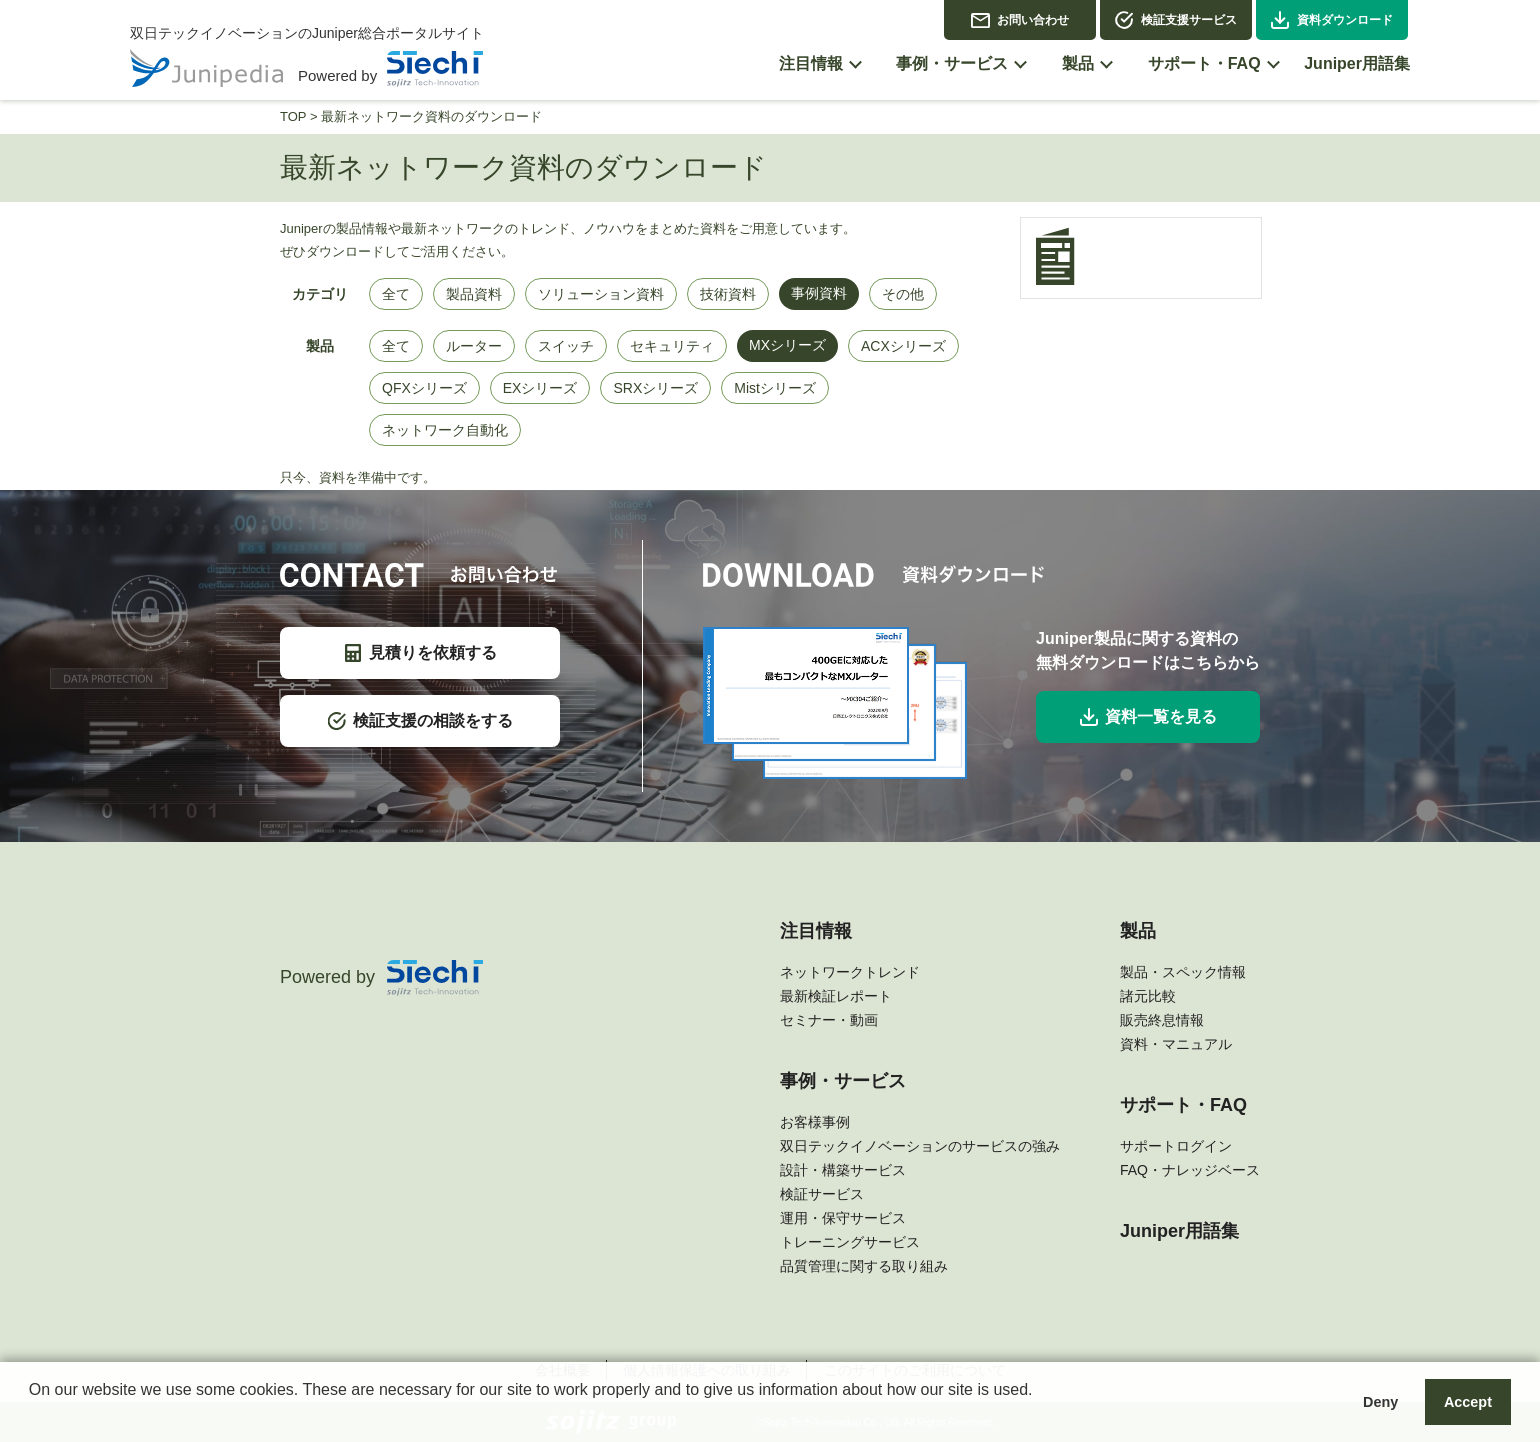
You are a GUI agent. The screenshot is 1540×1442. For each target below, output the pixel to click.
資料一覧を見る (1148, 717)
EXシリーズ (540, 388)
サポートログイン (1176, 1146)
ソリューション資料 (601, 294)
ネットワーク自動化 (445, 430)
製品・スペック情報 (1183, 972)
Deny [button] (1380, 1402)
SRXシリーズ (655, 388)
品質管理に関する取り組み (864, 1266)
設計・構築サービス (843, 1170)
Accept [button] (1468, 1402)
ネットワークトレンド (850, 972)
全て (396, 294)
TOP (293, 116)
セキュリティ (672, 346)
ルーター (474, 346)
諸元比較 (1148, 996)
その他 (903, 294)
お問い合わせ (1033, 20)
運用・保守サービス (843, 1218)
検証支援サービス (1189, 20)
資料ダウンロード (1345, 20)
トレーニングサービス (850, 1242)
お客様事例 (815, 1122)
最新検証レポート (836, 996)
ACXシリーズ (903, 346)
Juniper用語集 (1179, 1231)
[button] (32, 1416)
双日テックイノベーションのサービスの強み (920, 1146)
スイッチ (566, 346)
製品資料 (474, 294)
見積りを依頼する (420, 653)
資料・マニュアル (1176, 1044)
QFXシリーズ (424, 388)
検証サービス (822, 1194)
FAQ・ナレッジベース (1190, 1170)
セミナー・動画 (829, 1020)
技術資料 (728, 294)
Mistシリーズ (775, 388)
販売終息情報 (1162, 1020)
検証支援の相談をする (420, 721)
